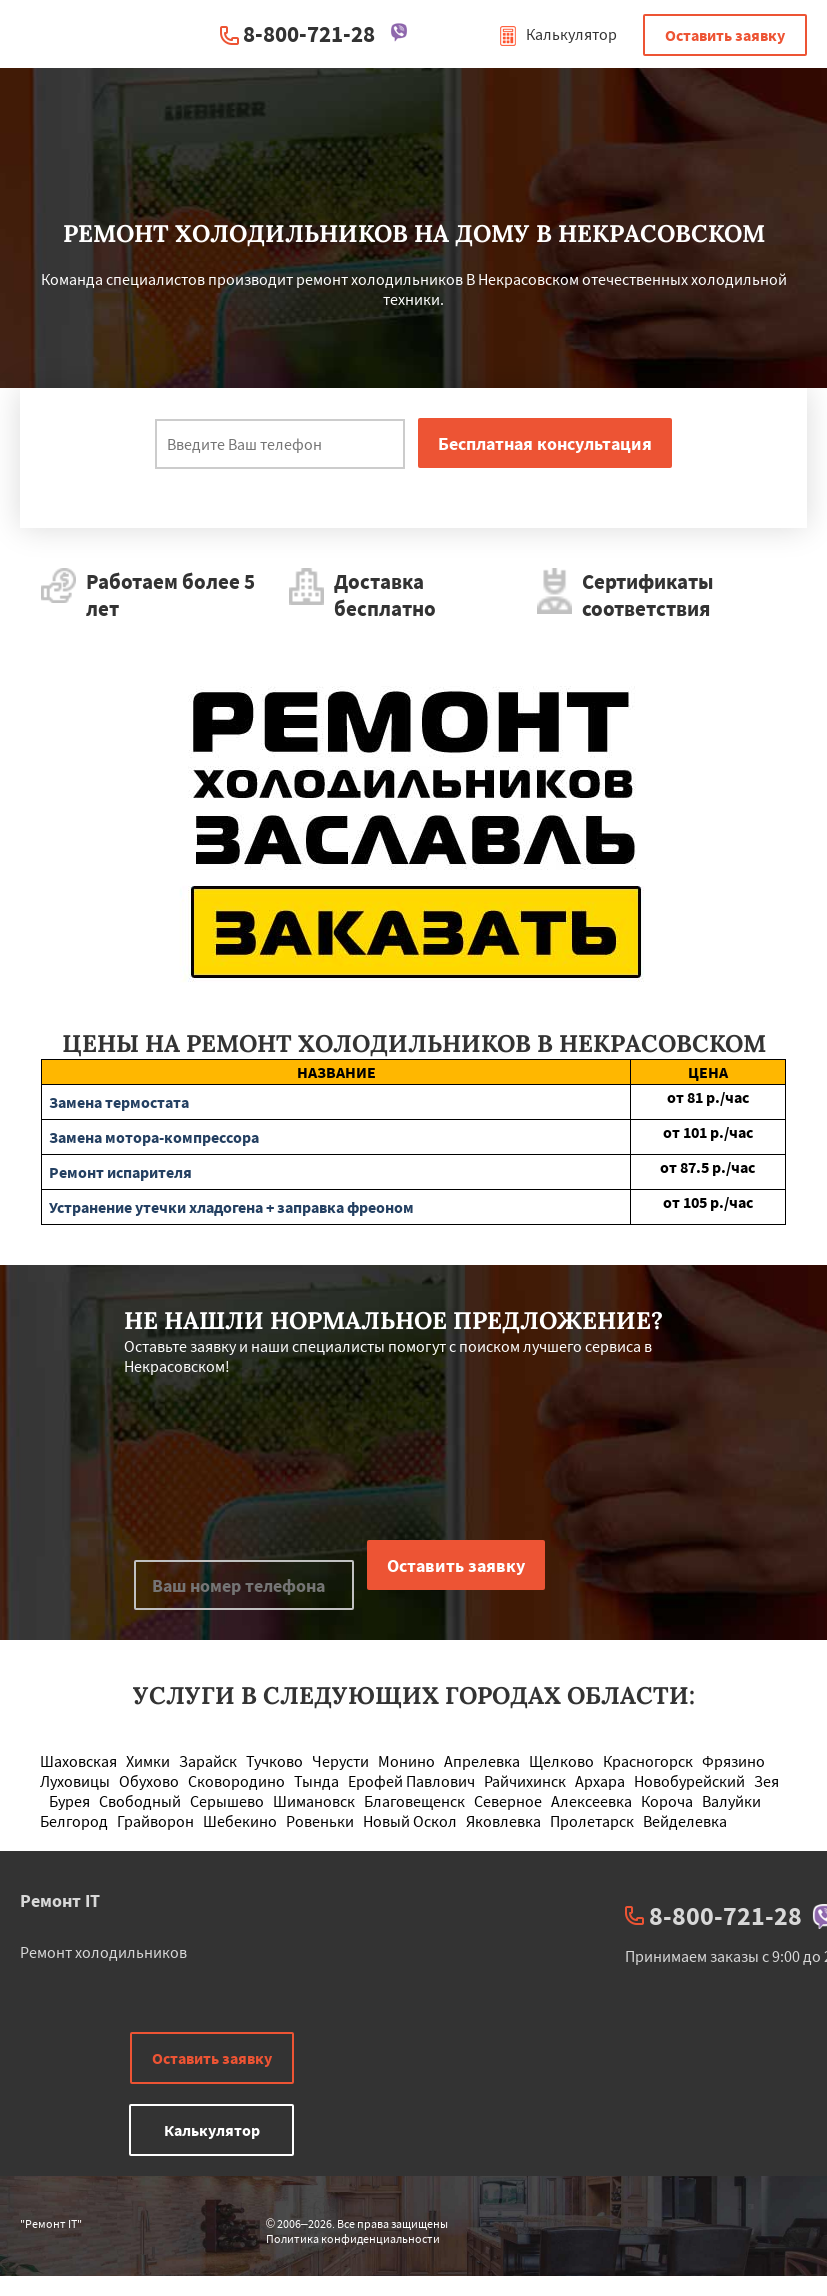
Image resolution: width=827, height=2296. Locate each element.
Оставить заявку (725, 35)
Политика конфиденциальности (353, 2238)
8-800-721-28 (309, 33)
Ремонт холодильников (103, 1952)
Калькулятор (557, 34)
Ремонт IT (60, 1900)
